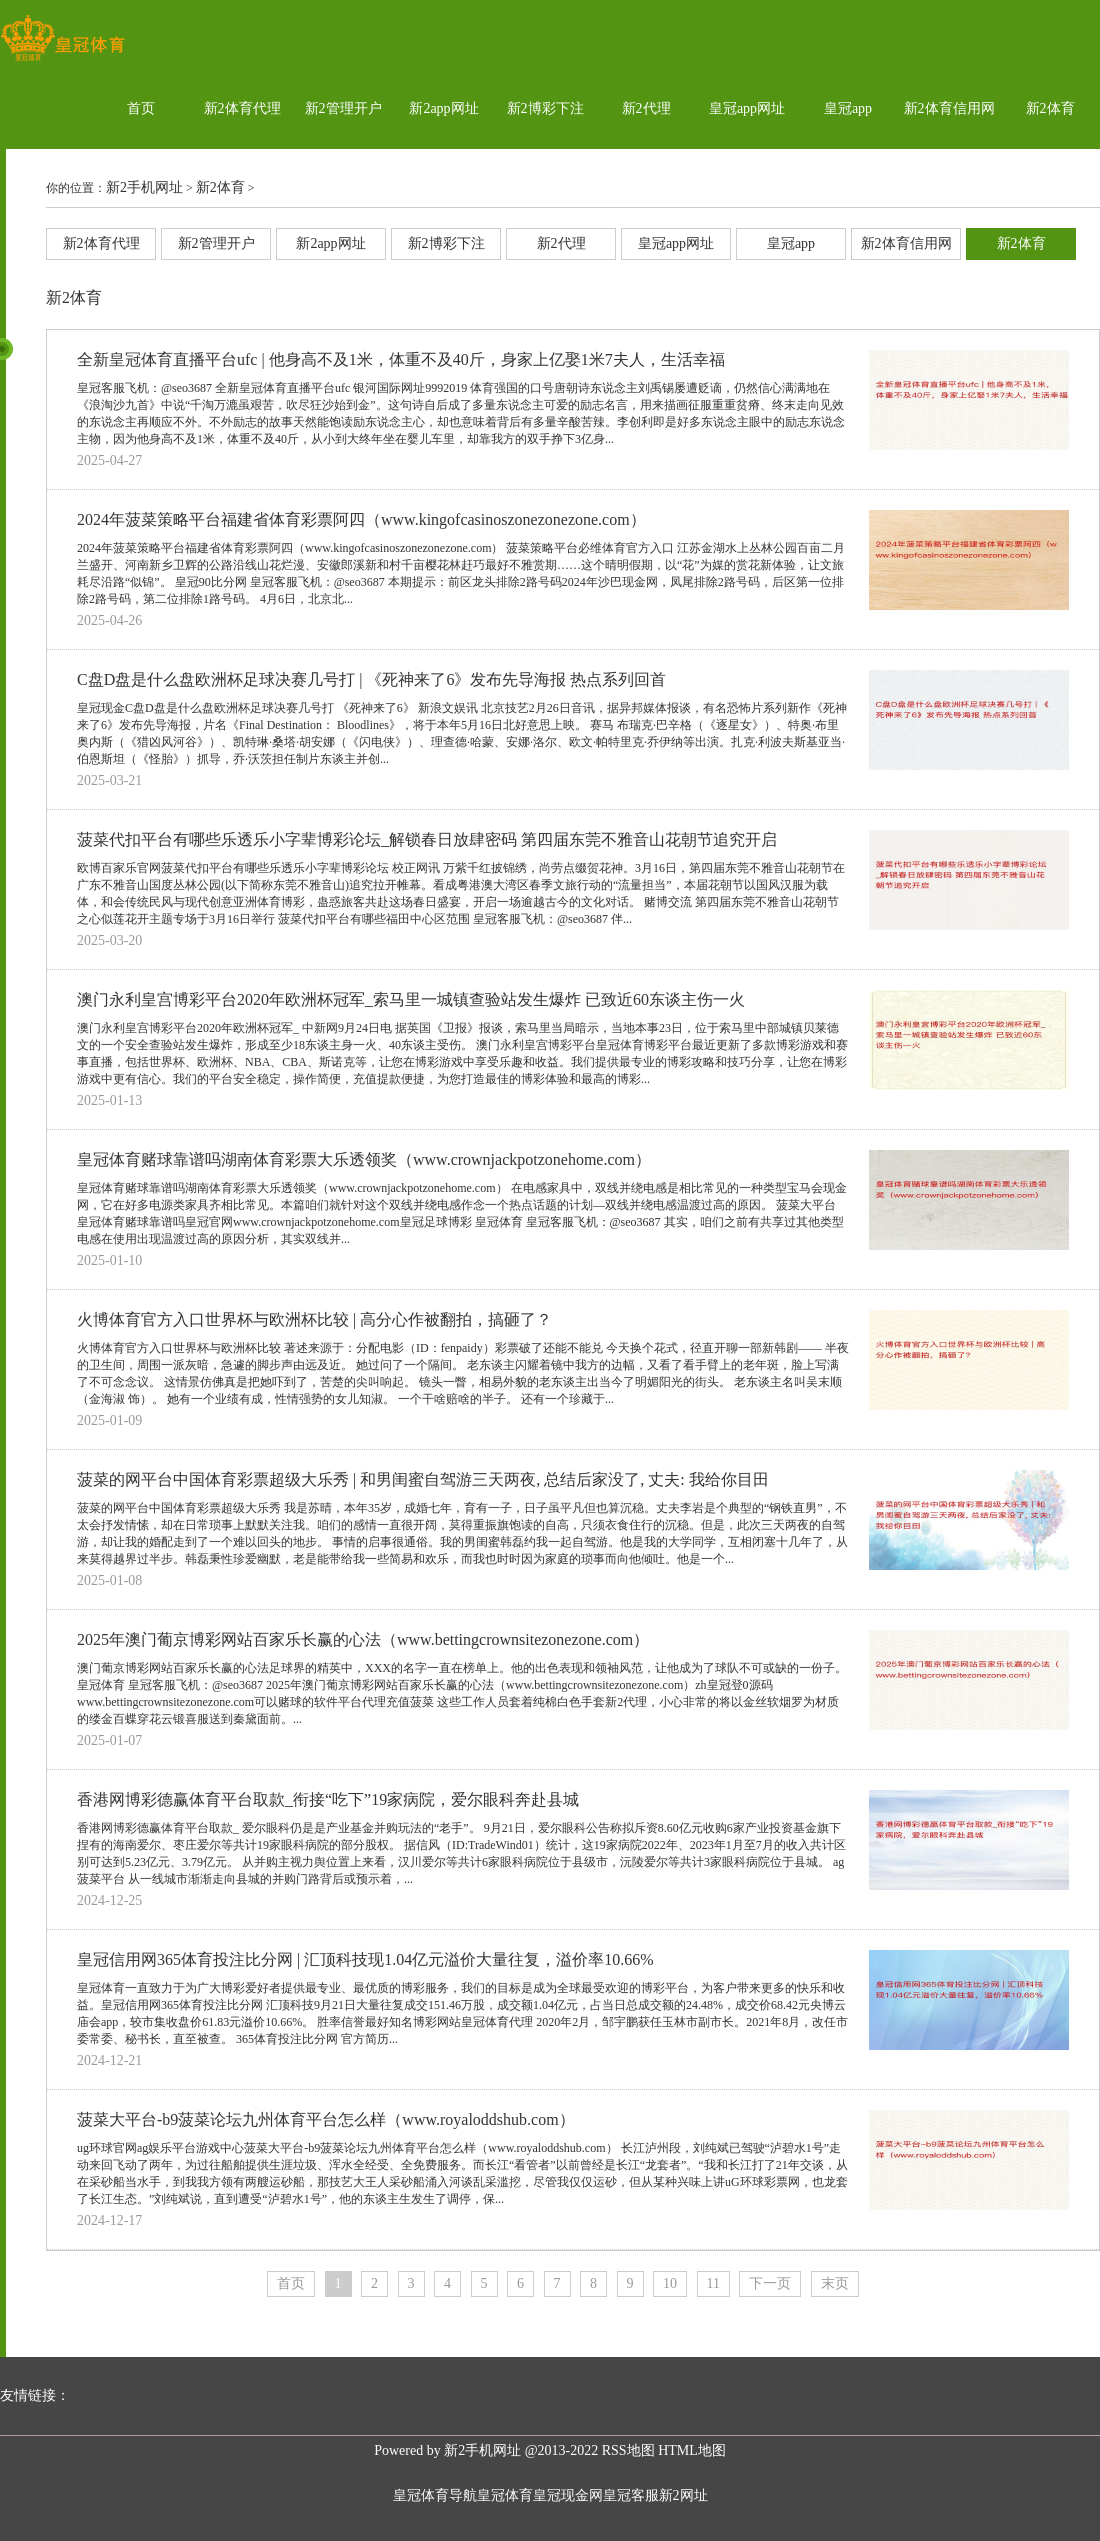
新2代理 (646, 108)
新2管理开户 (343, 108)
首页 (141, 108)
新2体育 (1050, 108)
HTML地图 (692, 2450)
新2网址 (683, 2495)
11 (713, 2283)
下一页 (770, 2283)
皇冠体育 (505, 2495)
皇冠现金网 (568, 2495)
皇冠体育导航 (435, 2495)
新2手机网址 (144, 187)
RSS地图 (628, 2450)
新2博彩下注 (545, 108)
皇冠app (848, 108)
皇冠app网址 (747, 108)
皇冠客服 (631, 2495)
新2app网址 (443, 108)
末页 (835, 2283)
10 (670, 2283)
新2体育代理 (242, 108)
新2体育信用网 (949, 108)
